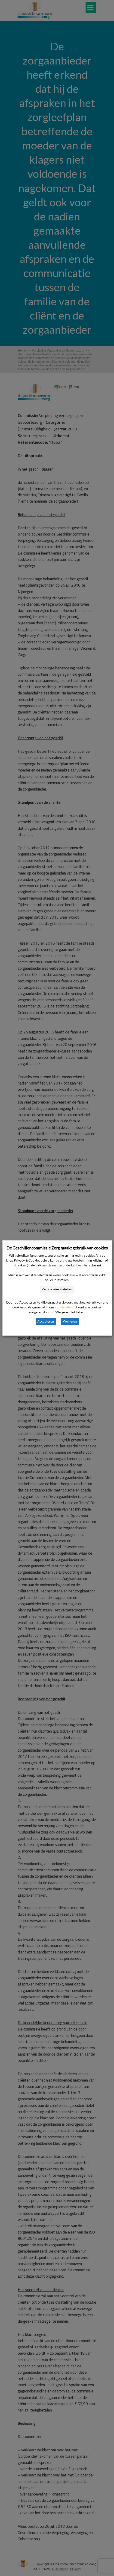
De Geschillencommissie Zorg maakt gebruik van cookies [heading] (57, 1247)
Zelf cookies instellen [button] (57, 1289)
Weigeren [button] (70, 1321)
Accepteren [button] (45, 1321)
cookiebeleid (64, 1307)
